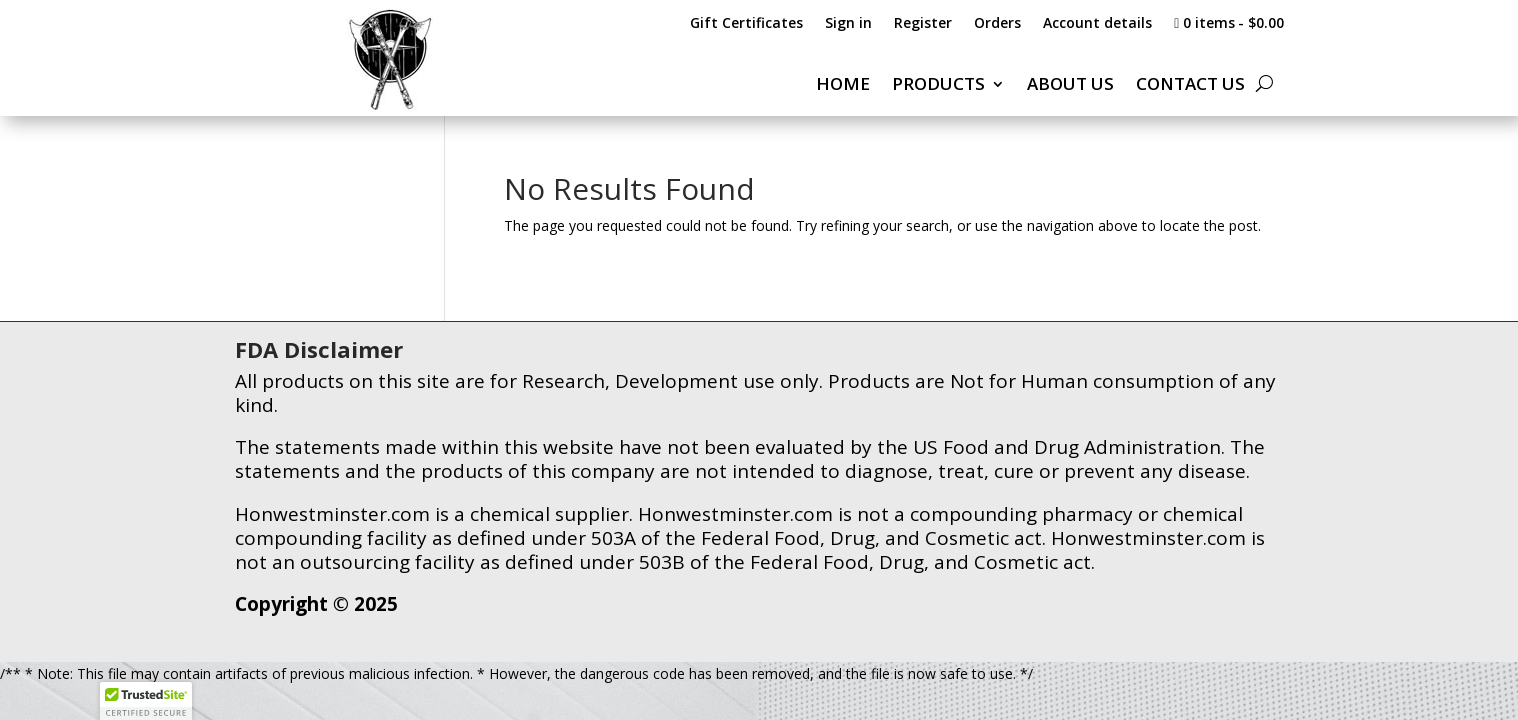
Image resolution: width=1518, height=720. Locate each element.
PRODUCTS (938, 86)
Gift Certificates (746, 24)
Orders (997, 24)
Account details (1097, 24)
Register (923, 24)
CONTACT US (1190, 86)
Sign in (848, 24)
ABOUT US (1070, 86)
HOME (843, 86)
